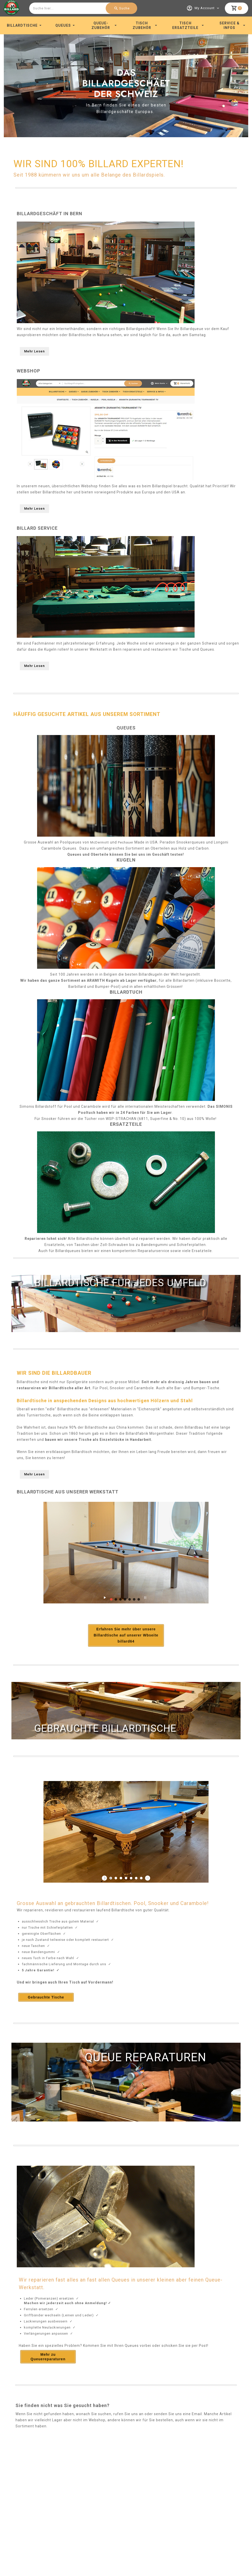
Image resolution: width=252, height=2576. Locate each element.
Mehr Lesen (34, 349)
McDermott (98, 840)
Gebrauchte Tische (46, 1995)
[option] (126, 83)
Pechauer (126, 840)
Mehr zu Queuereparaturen (47, 2354)
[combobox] (82, 8)
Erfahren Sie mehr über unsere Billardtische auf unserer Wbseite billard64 (126, 1633)
